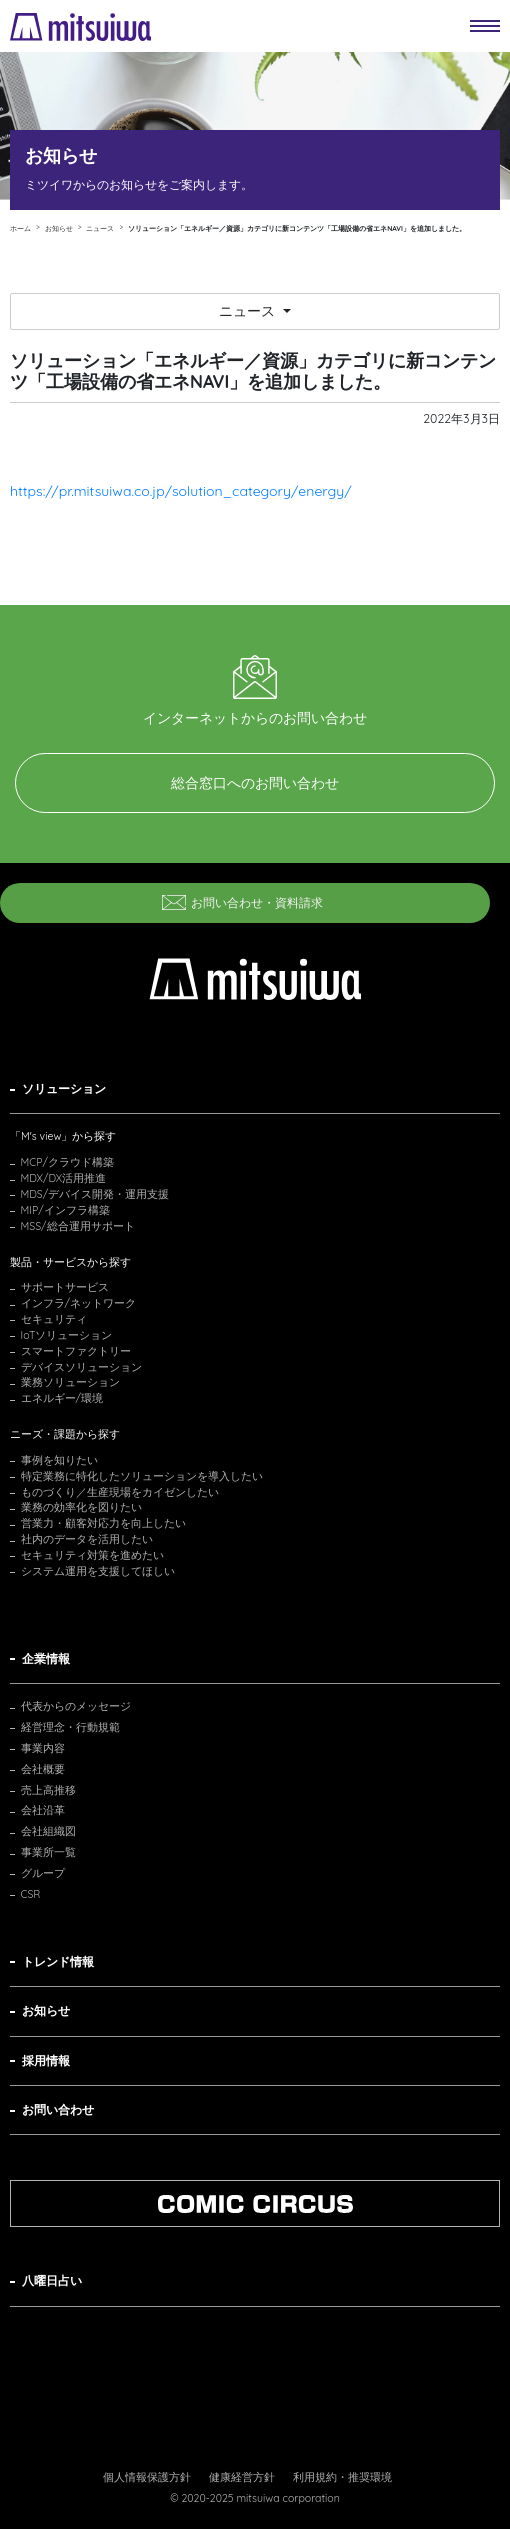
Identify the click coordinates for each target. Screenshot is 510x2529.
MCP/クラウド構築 (67, 1162)
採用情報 (46, 2060)
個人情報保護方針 (147, 2477)
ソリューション (64, 1088)
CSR (31, 1894)
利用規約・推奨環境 (342, 2477)
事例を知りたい (59, 1460)
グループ (43, 1873)
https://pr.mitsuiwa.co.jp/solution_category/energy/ (181, 491)
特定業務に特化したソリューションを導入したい (142, 1476)
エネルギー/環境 (62, 1398)
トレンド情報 (58, 1961)
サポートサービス (65, 1287)
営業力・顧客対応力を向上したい (103, 1523)
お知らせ (46, 2010)
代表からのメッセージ (76, 1706)
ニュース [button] (249, 311)
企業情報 (46, 1658)
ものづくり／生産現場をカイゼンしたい (120, 1492)
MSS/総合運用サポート (78, 1226)
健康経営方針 (242, 2477)
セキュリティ (54, 1319)
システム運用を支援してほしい (98, 1571)
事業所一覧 (48, 1852)
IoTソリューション (67, 1335)
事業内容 (43, 1748)
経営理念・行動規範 (70, 1727)
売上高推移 (48, 1790)
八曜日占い (52, 2280)
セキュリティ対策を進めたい (92, 1555)
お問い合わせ (58, 2109)
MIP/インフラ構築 (65, 1210)
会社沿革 (43, 1810)
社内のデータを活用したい (87, 1539)
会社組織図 (48, 1831)
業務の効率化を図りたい (81, 1507)
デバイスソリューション (81, 1367)
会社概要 (43, 1769)
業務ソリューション (70, 1382)
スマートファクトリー (76, 1351)
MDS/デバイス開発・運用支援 (95, 1194)
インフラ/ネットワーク (79, 1303)
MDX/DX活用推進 (64, 1178)
